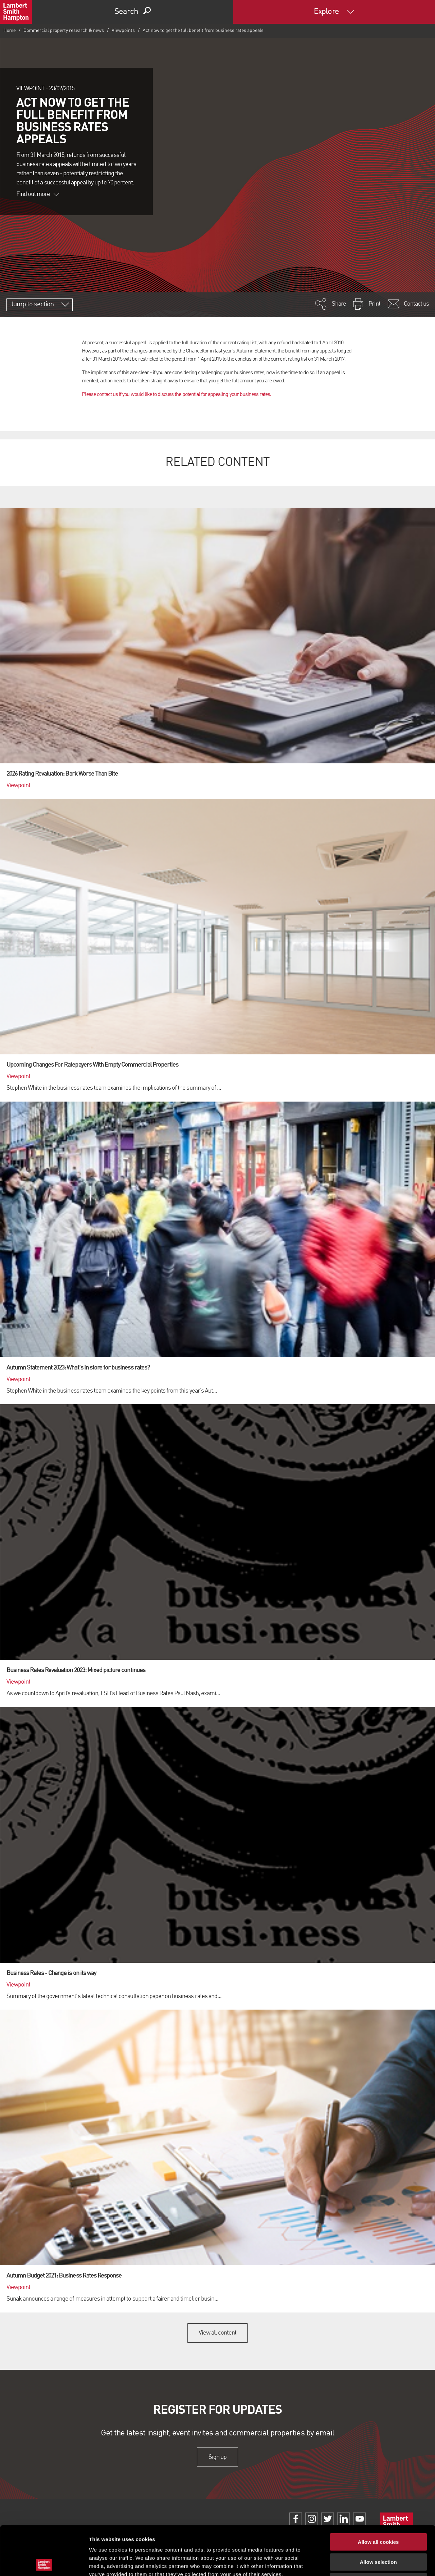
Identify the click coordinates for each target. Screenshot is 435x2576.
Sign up (217, 2457)
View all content (217, 2333)
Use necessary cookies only (378, 2533)
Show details (356, 2562)
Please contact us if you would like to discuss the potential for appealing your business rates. (176, 394)
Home (9, 30)
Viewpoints (123, 30)
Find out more (37, 194)
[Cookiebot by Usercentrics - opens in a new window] (44, 2563)
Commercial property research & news (63, 30)
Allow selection (378, 2513)
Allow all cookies (378, 2493)
